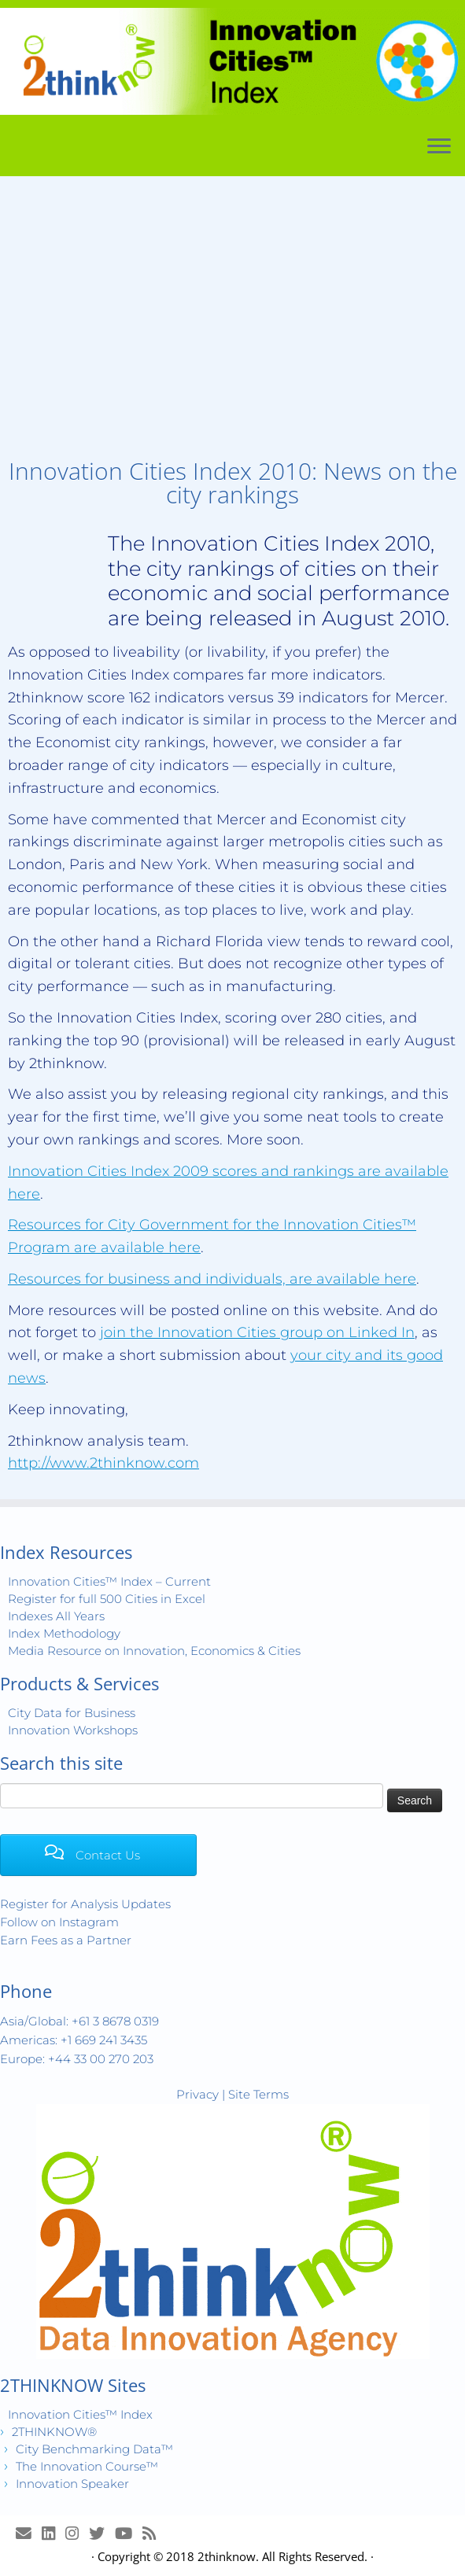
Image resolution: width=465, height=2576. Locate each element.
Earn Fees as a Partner (65, 1940)
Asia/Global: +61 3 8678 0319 (79, 2021)
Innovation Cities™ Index (80, 2414)
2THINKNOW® (54, 2431)
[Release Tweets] (102, 2533)
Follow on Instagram (59, 1921)
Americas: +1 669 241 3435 (73, 2039)
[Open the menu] (439, 147)
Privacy (197, 2094)
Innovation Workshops (73, 1730)
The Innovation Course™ (87, 2466)
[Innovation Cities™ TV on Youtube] (128, 2533)
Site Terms (258, 2094)
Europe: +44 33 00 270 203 (76, 2058)
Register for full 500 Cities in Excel (106, 1598)
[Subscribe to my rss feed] (154, 2533)
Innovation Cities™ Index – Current (109, 1581)
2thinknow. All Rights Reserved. (282, 2556)
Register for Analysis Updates (85, 1903)
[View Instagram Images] (77, 2533)
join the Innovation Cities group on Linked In (257, 1332)
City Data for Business (71, 1712)
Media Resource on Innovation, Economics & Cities (154, 1650)
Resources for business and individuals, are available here (212, 1279)
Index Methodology (64, 1633)
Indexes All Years (56, 1616)
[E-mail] (29, 2533)
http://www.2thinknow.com (103, 1463)
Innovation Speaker (72, 2483)
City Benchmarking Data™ (94, 2448)
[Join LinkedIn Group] (53, 2533)
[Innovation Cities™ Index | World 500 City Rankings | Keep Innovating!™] (232, 61)
